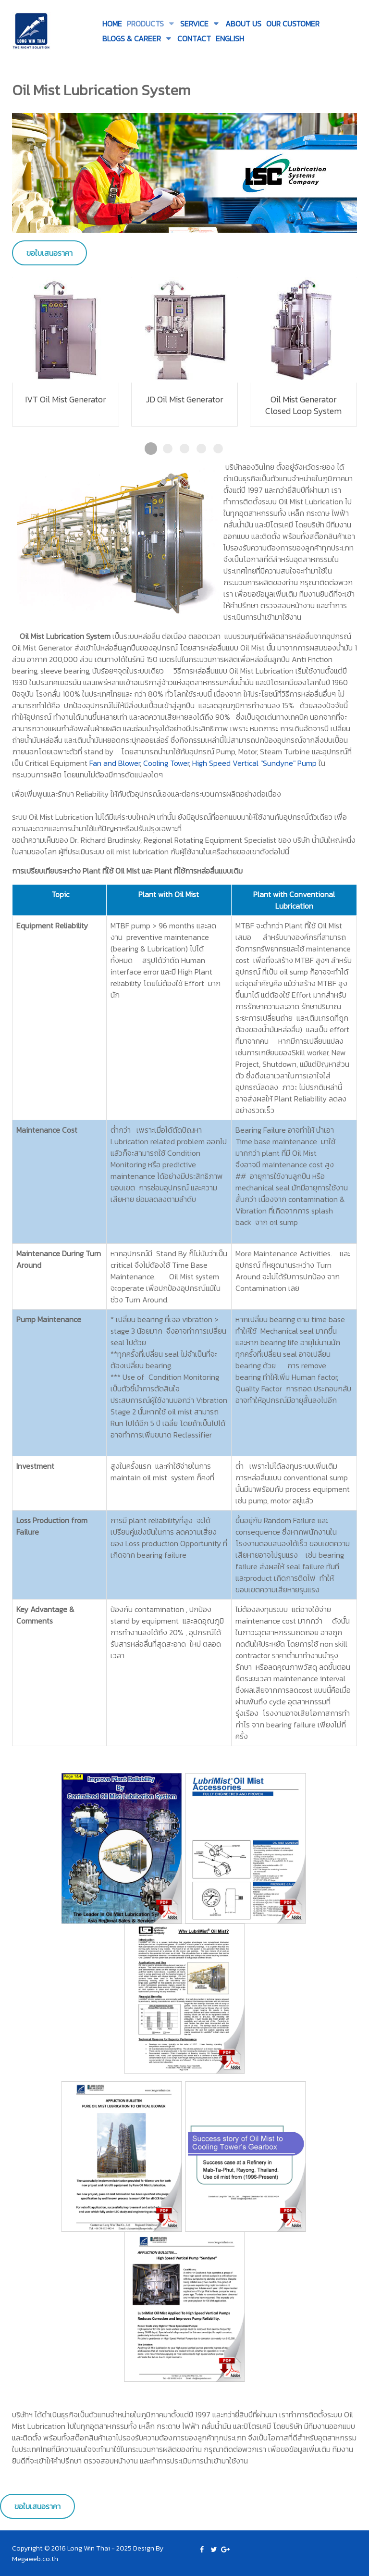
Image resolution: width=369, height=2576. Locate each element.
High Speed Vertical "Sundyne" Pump (254, 763)
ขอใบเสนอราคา (49, 253)
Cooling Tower (166, 763)
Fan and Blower (114, 763)
